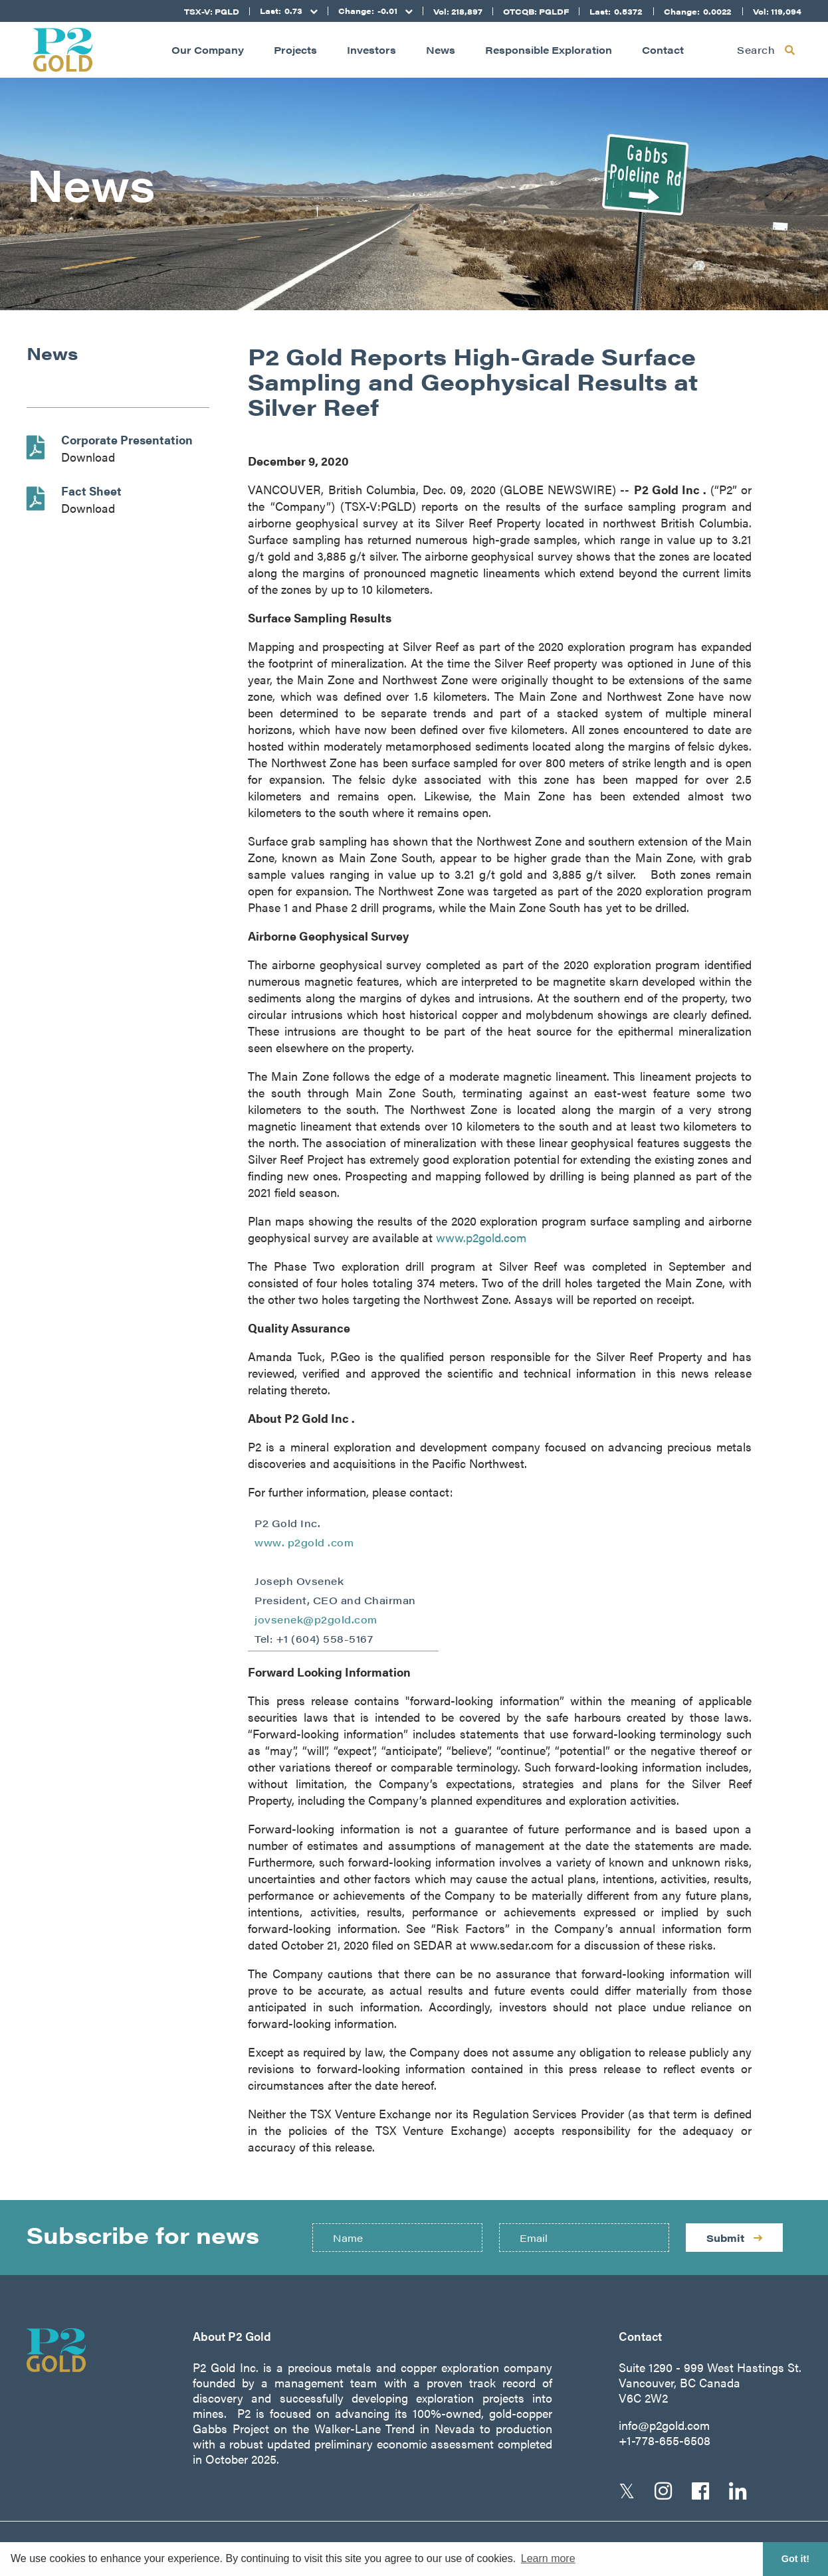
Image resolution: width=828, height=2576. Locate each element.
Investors (371, 49)
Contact (663, 49)
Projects (295, 49)
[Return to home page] (62, 50)
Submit (734, 2238)
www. (271, 1542)
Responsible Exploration (548, 49)
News (440, 49)
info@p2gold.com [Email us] (664, 2425)
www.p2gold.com (481, 1237)
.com (341, 1542)
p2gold (308, 1542)
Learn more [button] (548, 2558)
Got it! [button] (795, 2558)
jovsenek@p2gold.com (316, 1619)
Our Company (207, 49)
